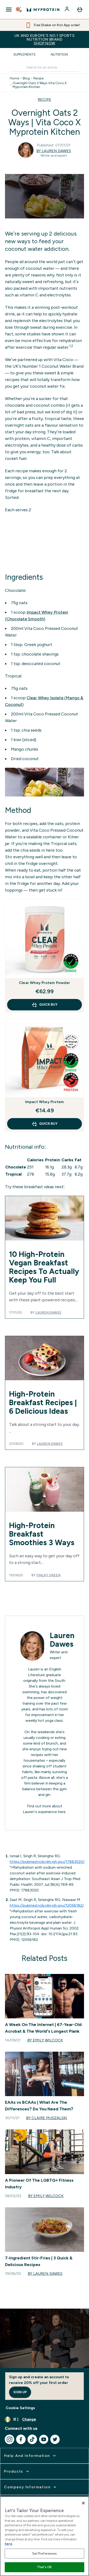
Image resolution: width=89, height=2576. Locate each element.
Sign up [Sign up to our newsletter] (20, 2392)
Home (14, 78)
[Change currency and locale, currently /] (44, 2419)
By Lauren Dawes (53, 151)
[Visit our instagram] (9, 2439)
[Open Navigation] (9, 9)
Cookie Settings (20, 2408)
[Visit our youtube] (43, 2439)
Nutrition (59, 55)
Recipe (38, 78)
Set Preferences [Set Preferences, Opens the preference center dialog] (44, 2553)
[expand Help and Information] (30, 2456)
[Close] (83, 2503)
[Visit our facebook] (21, 2439)
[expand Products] (17, 2471)
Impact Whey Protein (44, 1102)
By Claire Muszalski (46, 2118)
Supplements (24, 55)
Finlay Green (48, 1575)
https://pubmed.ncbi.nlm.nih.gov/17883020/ (47, 1861)
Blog (26, 78)
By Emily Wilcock (45, 2040)
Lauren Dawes (48, 1313)
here (62, 1811)
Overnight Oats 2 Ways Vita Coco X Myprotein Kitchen (40, 85)
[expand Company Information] (30, 2487)
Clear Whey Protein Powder (44, 982)
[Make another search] (44, 68)
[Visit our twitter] (55, 2439)
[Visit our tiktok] (32, 2439)
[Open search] (19, 9)
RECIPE (44, 99)
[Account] (67, 9)
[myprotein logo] (43, 9)
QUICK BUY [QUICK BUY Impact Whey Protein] (44, 1124)
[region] (44, 2536)
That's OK (44, 2567)
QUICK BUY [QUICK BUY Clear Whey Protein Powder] (44, 1005)
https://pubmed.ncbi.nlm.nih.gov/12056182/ (47, 1905)
